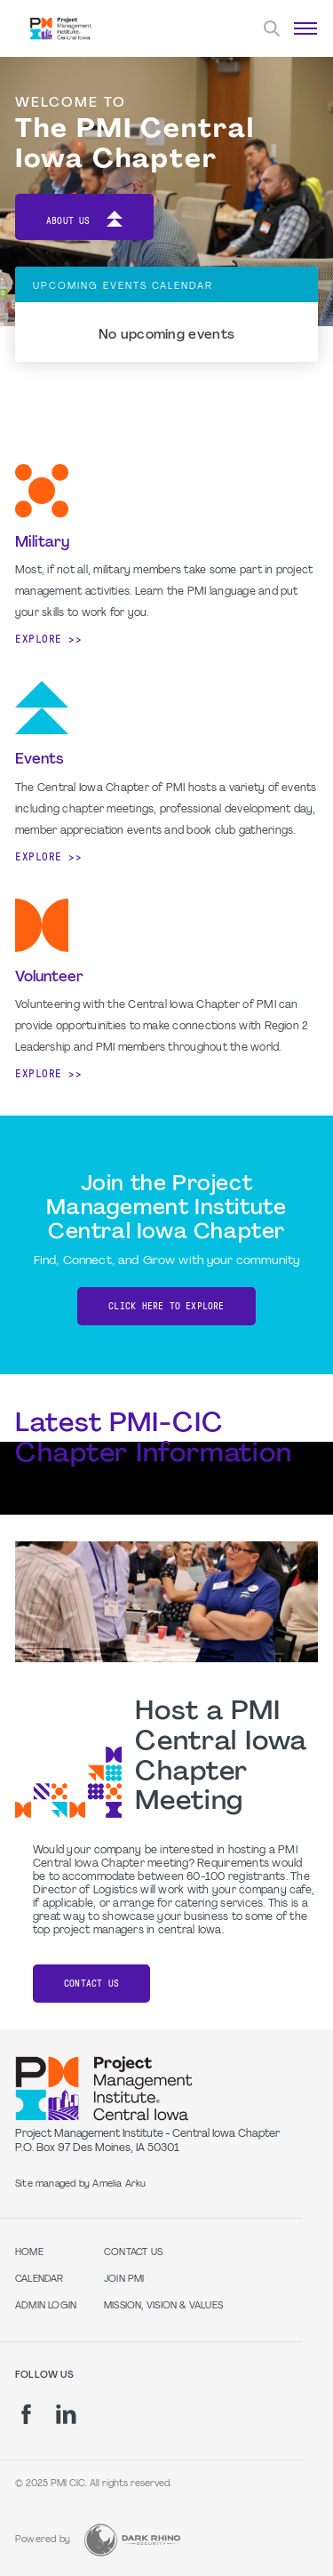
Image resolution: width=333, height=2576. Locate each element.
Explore (38, 639)
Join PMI (124, 2279)
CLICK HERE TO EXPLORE (166, 1306)
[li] (66, 2414)
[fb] (26, 2414)
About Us (84, 222)
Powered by (42, 2540)
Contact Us (91, 1983)
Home (29, 2253)
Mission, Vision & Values (163, 2306)
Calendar (39, 2279)
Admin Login (45, 2306)
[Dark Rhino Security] (132, 2540)
